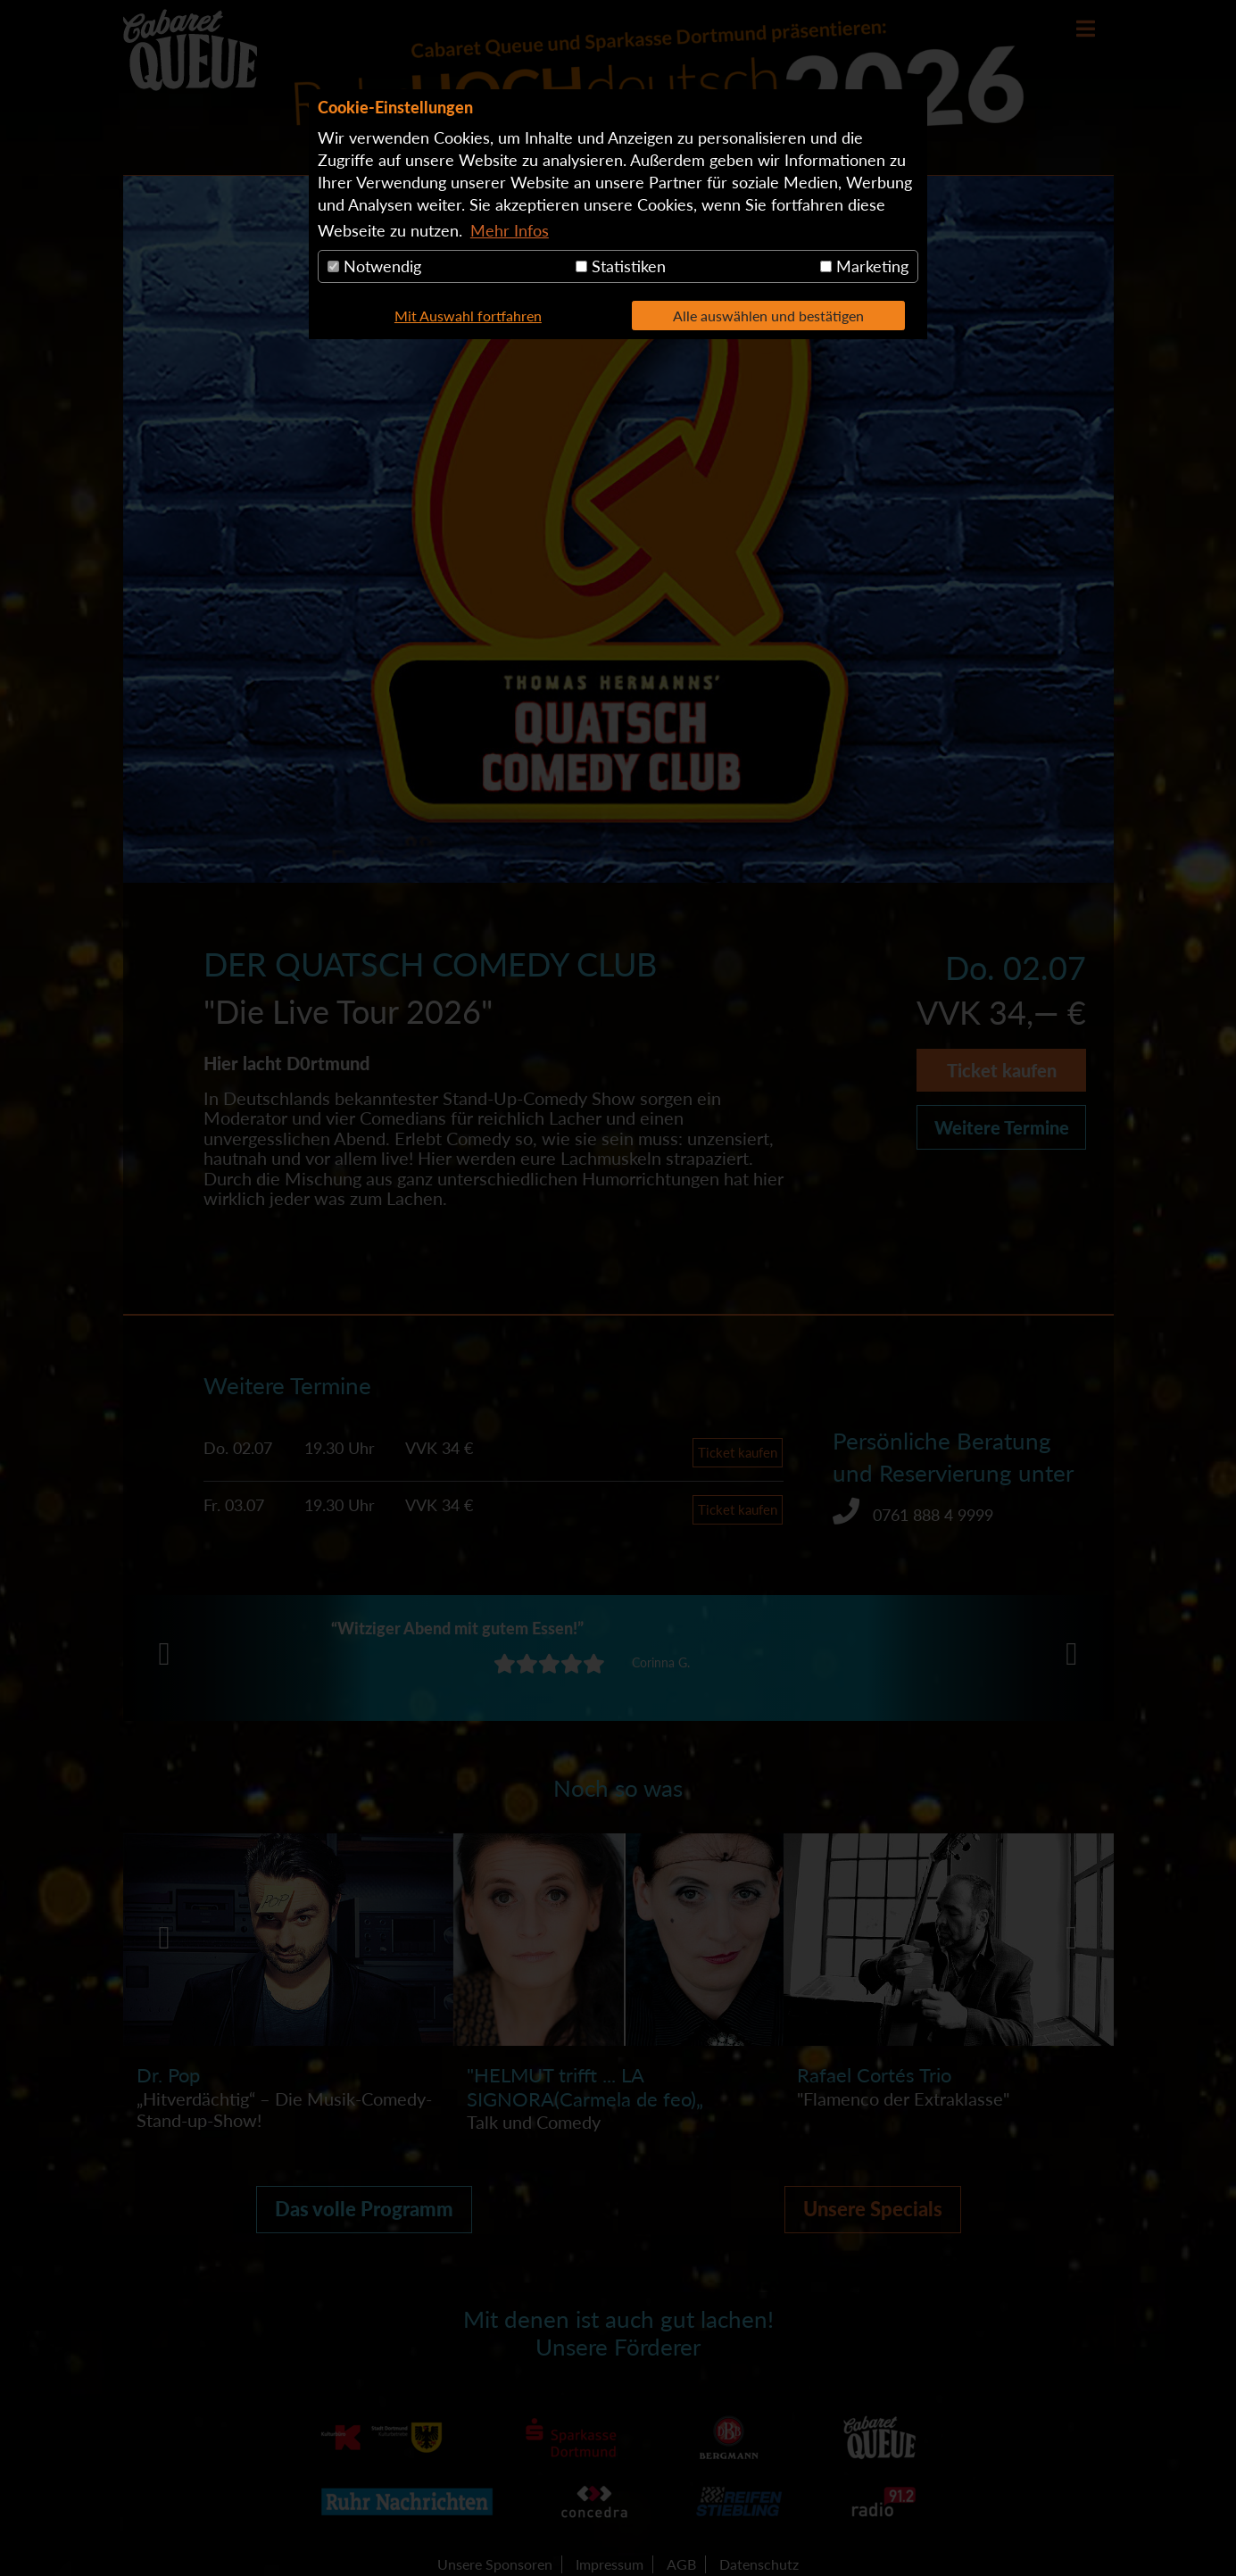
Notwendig (374, 266)
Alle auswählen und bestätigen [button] (768, 315)
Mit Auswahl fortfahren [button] (468, 315)
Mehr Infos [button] (509, 230)
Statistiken (621, 266)
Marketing (864, 266)
